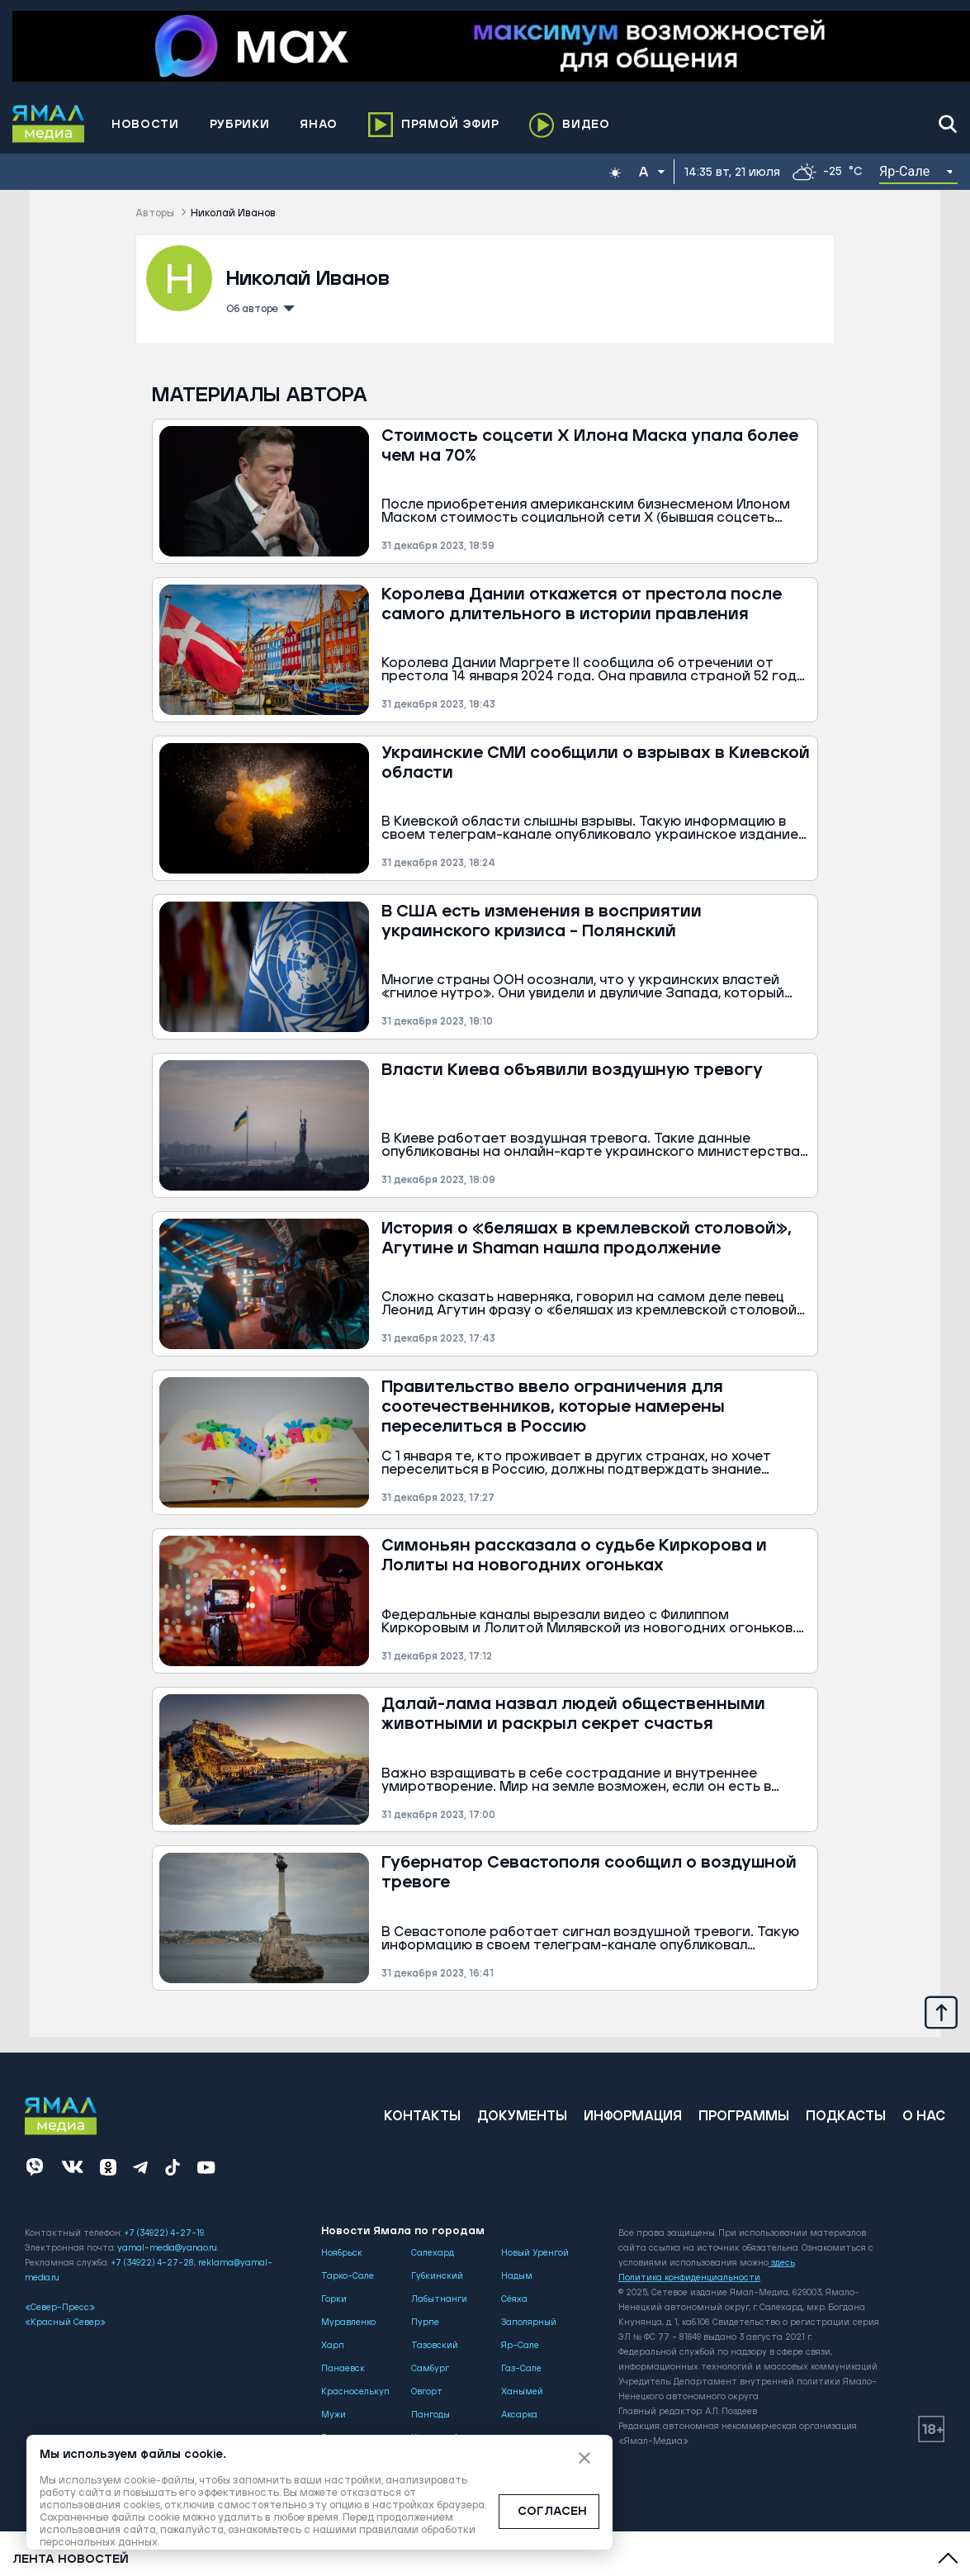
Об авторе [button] (258, 306)
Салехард (432, 2253)
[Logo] (48, 124)
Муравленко (348, 2322)
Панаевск (343, 2369)
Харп (332, 2346)
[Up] (941, 2011)
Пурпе (425, 2322)
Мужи (333, 2415)
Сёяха (514, 2299)
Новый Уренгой (535, 2253)
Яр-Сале (520, 2346)
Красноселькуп (355, 2392)
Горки (334, 2299)
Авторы (154, 213)
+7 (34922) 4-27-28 (152, 2263)
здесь (782, 2263)
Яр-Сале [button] (904, 171)
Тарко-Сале (347, 2276)
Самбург (430, 2369)
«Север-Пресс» (60, 2308)
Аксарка (519, 2415)
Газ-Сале (521, 2369)
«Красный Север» (65, 2322)
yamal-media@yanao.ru (167, 2248)
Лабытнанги (439, 2299)
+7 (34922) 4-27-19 (164, 2233)
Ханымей (522, 2392)
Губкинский (437, 2276)
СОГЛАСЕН (552, 2511)
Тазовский (434, 2346)
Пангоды (430, 2415)
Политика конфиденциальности (689, 2278)
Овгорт (426, 2392)
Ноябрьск (341, 2253)
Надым (516, 2276)
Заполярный (528, 2322)
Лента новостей (70, 2559)
